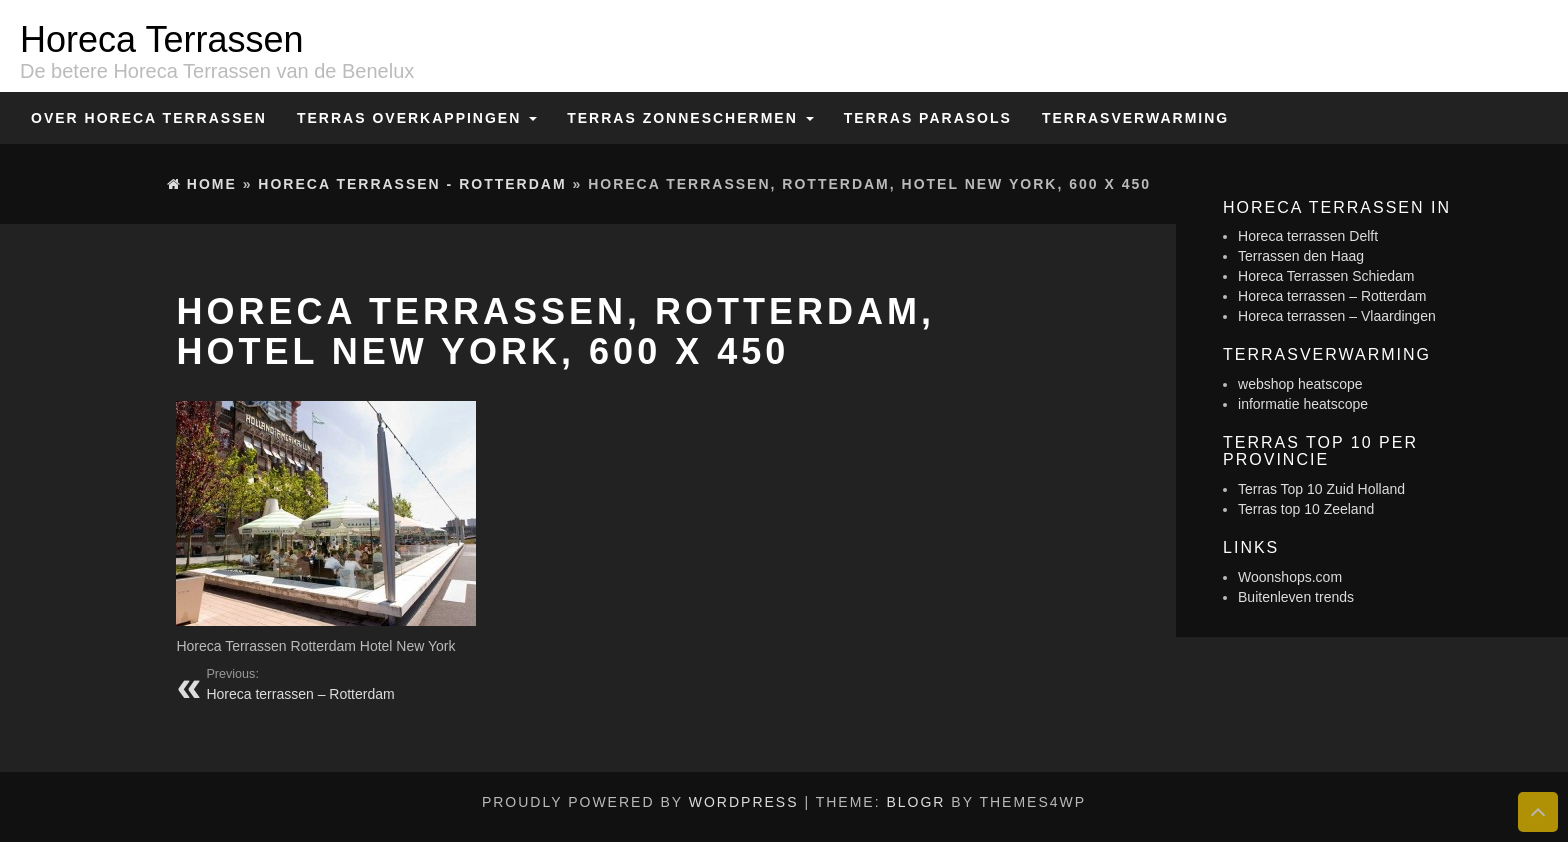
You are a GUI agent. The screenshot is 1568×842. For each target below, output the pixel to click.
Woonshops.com (1290, 577)
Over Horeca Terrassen (149, 118)
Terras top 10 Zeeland (1306, 509)
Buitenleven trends (1296, 597)
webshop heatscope (1300, 384)
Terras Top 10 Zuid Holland (1321, 489)
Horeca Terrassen (161, 39)
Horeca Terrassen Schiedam (1326, 276)
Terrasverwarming (1135, 118)
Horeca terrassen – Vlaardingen (1337, 316)
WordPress (744, 802)
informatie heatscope (1303, 404)
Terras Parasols (928, 118)
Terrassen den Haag (1301, 256)
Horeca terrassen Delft (1308, 236)
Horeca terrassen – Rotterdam (1332, 296)
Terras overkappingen (417, 118)
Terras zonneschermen (690, 118)
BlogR (915, 802)
